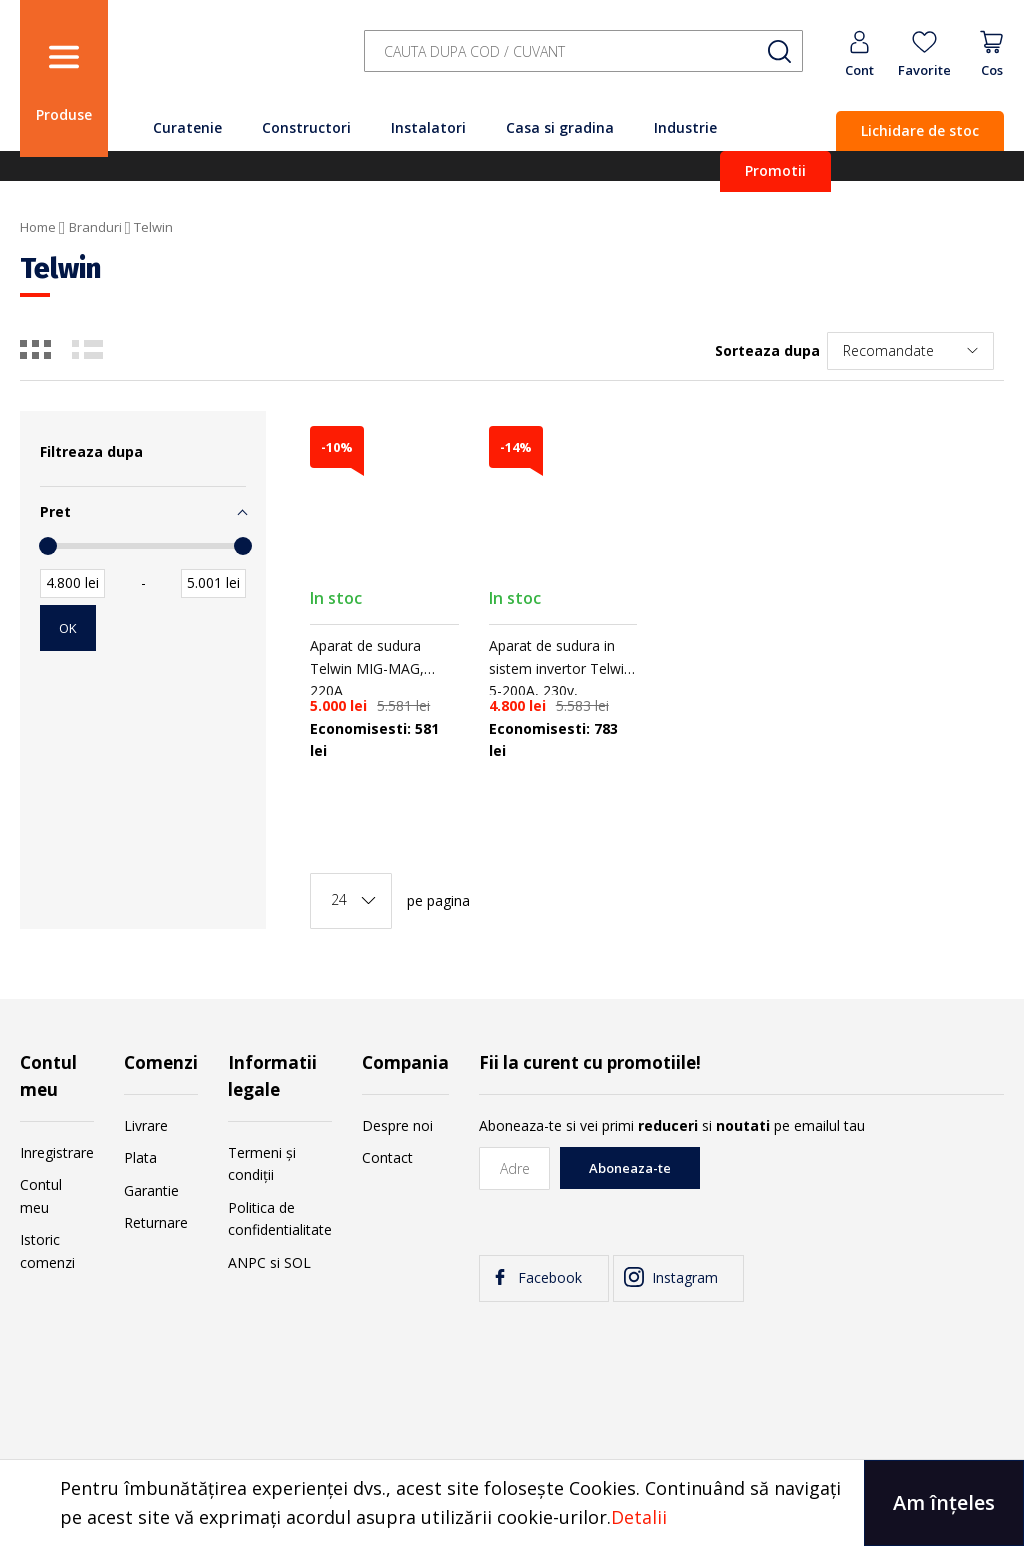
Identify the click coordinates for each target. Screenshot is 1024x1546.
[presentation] (852, 1186)
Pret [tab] (55, 511)
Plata (140, 1157)
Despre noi (397, 1125)
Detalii (639, 1517)
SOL (297, 1262)
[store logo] (230, 62)
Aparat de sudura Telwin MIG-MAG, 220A (367, 668)
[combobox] (583, 51)
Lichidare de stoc (920, 130)
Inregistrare (57, 1152)
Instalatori (428, 127)
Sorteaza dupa (767, 350)
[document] (512, 1503)
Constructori (306, 127)
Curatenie (187, 127)
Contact (387, 1157)
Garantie (151, 1190)
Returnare (156, 1222)
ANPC (247, 1262)
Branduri (95, 227)
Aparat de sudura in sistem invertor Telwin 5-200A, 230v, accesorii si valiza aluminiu (560, 690)
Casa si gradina (560, 127)
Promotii (775, 170)
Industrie (685, 127)
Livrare (146, 1125)
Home (38, 227)
